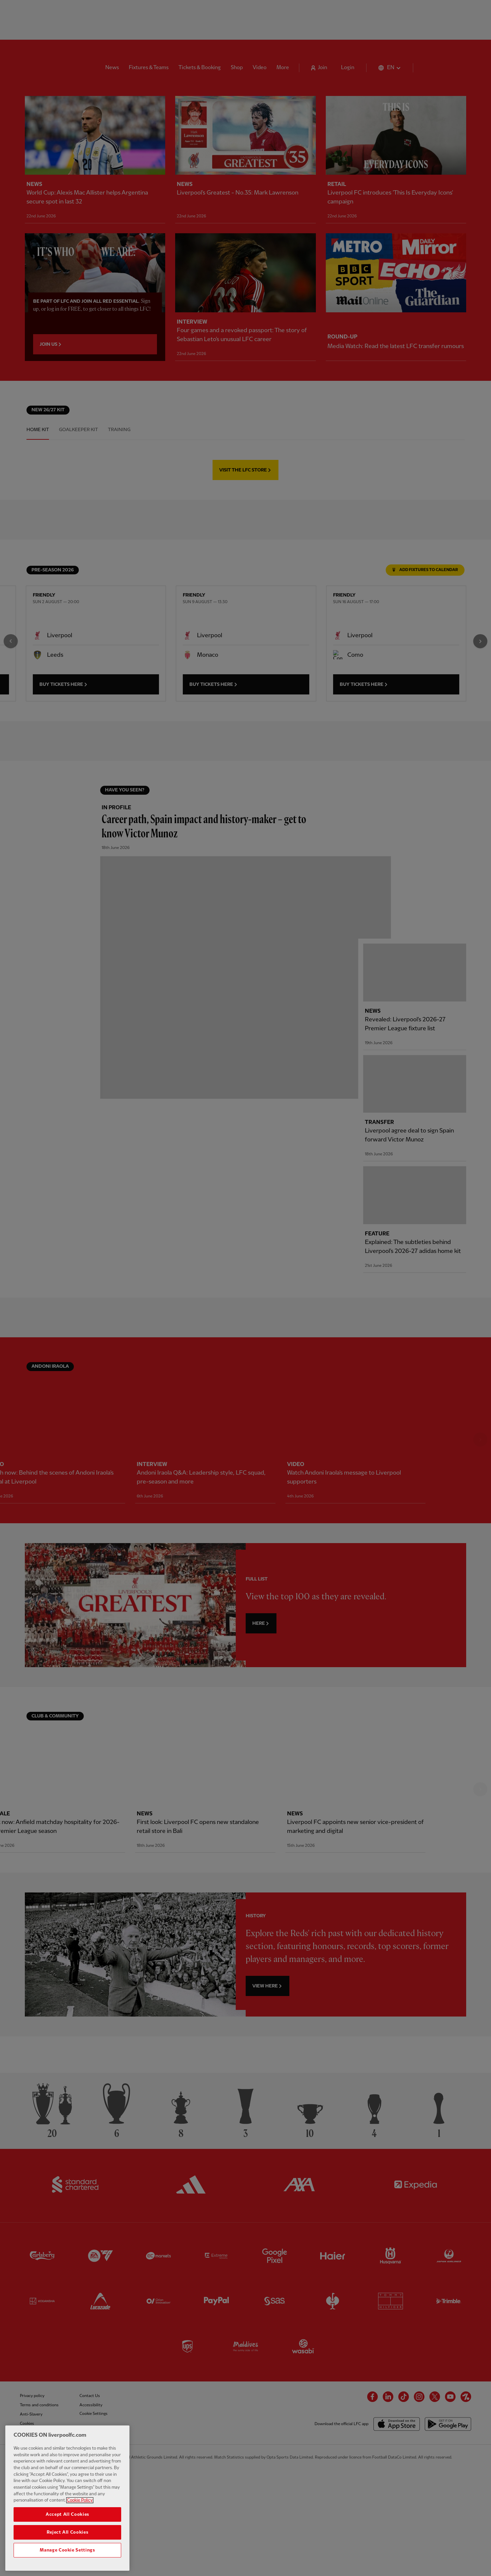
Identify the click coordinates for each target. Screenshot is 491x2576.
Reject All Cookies (67, 2544)
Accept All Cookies (67, 2526)
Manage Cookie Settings (67, 2561)
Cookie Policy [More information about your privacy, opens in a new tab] (80, 2511)
